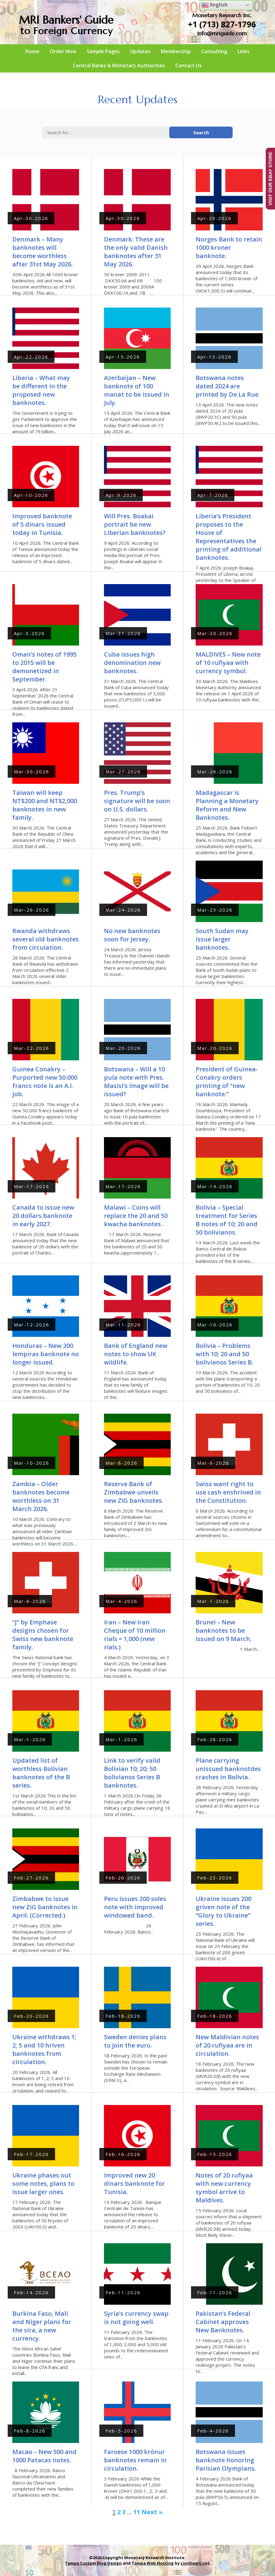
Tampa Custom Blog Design (93, 2563)
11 (136, 2512)
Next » (152, 2512)
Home (32, 51)
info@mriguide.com (222, 33)
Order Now (63, 51)
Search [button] (201, 132)
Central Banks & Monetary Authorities (119, 65)
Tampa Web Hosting (153, 2563)
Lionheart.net (195, 2563)
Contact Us (188, 65)
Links (243, 51)
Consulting (214, 51)
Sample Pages (103, 51)
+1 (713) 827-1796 (222, 24)
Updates (140, 51)
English (214, 5)
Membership (176, 51)
